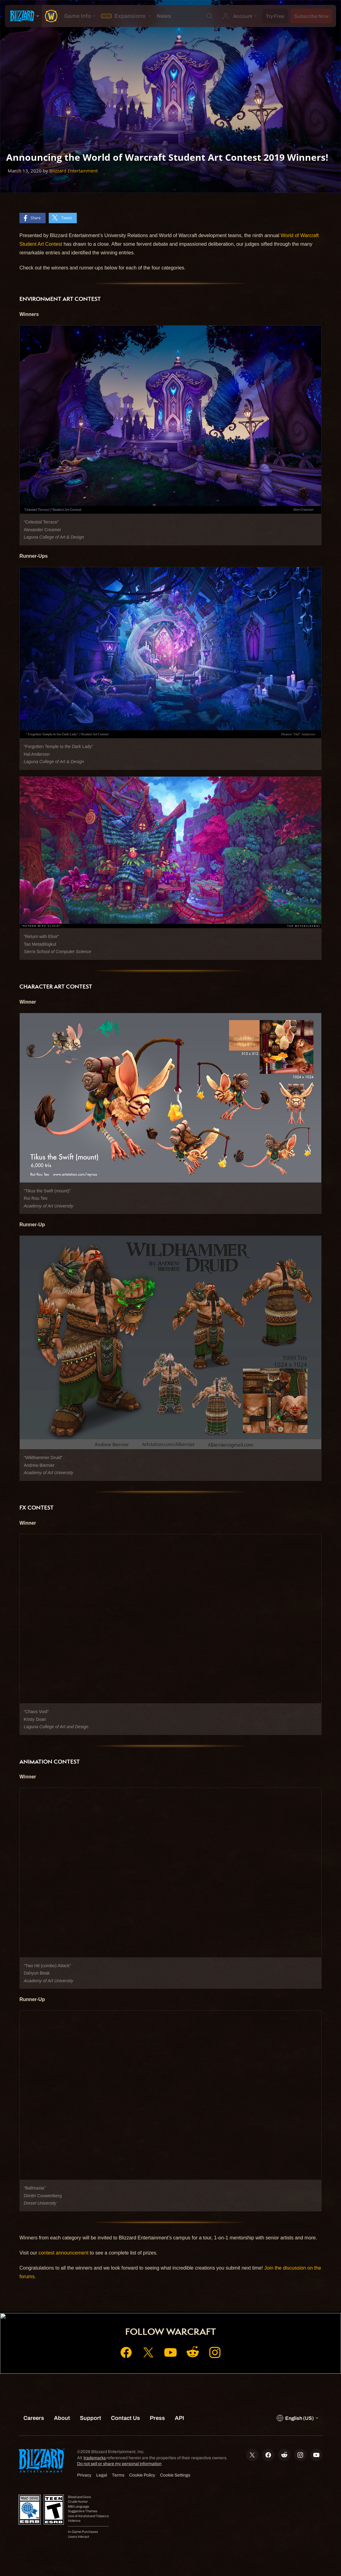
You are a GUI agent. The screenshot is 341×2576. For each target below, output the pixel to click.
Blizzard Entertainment (73, 171)
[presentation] (23, 16)
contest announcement (63, 2252)
